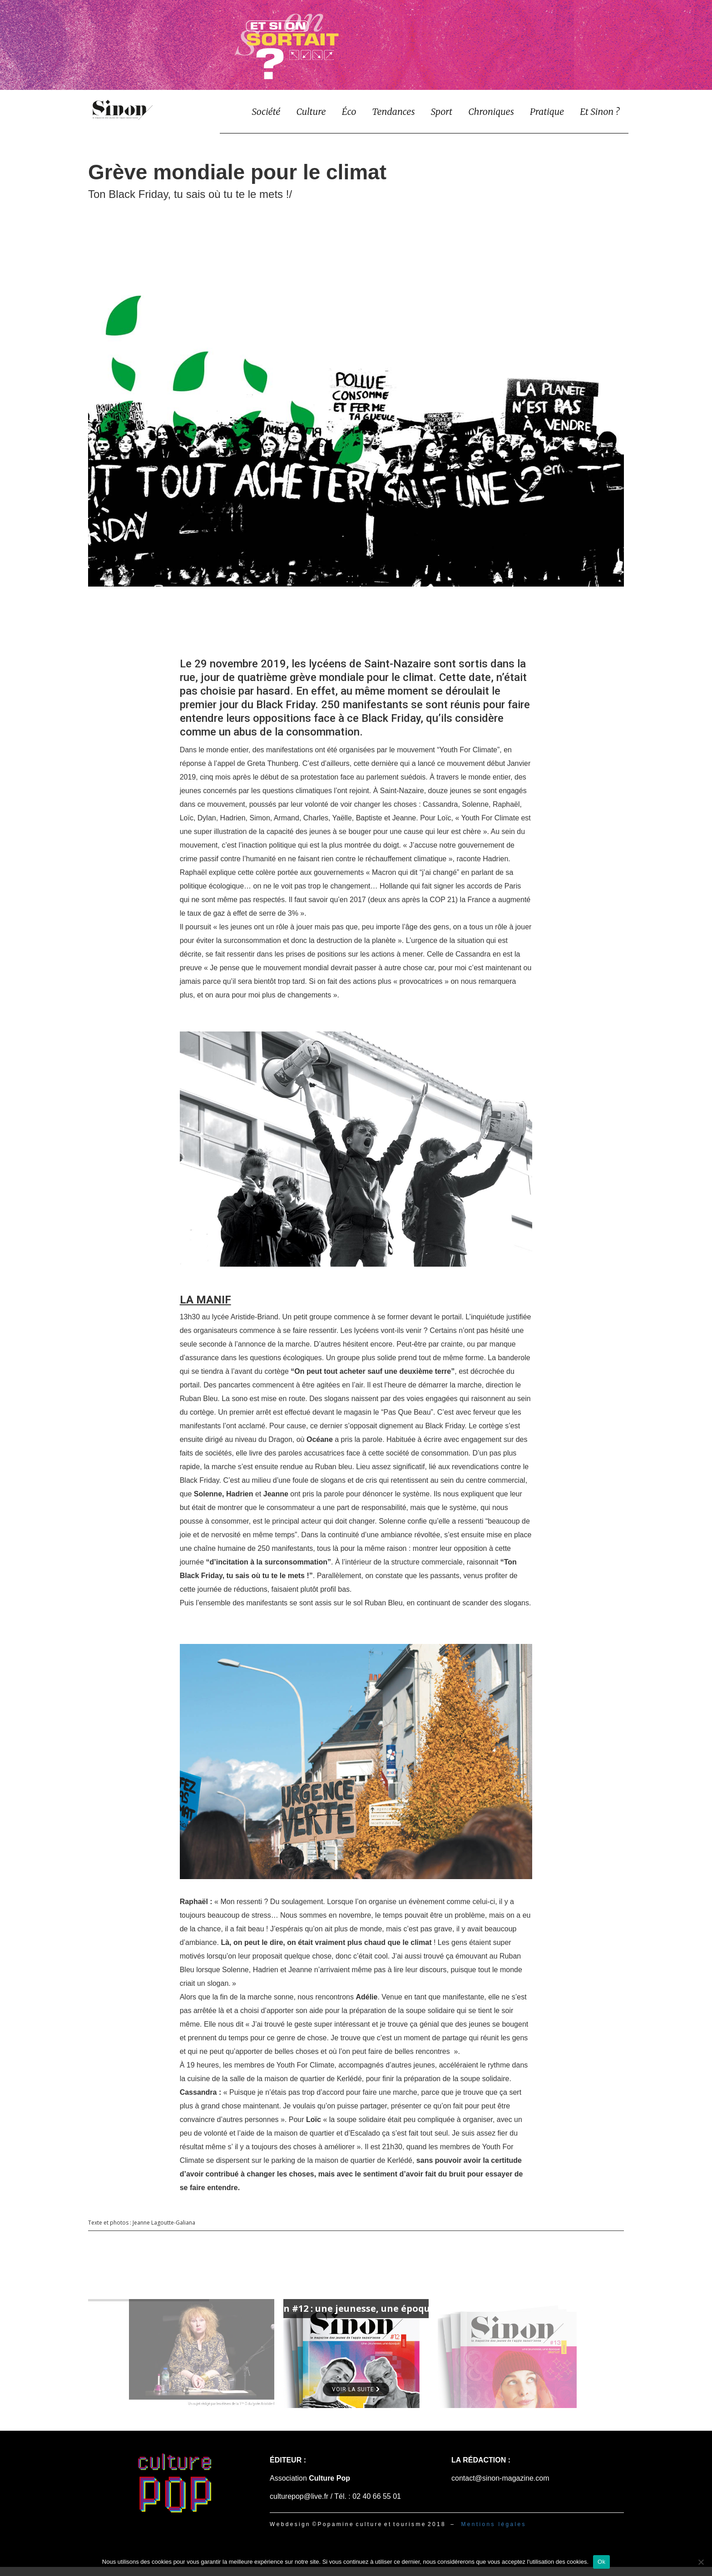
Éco (349, 111)
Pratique (547, 111)
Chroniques (491, 111)
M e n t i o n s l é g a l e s (492, 2524)
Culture (311, 111)
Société (266, 111)
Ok (601, 2561)
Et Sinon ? (599, 111)
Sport (441, 111)
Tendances (393, 111)
